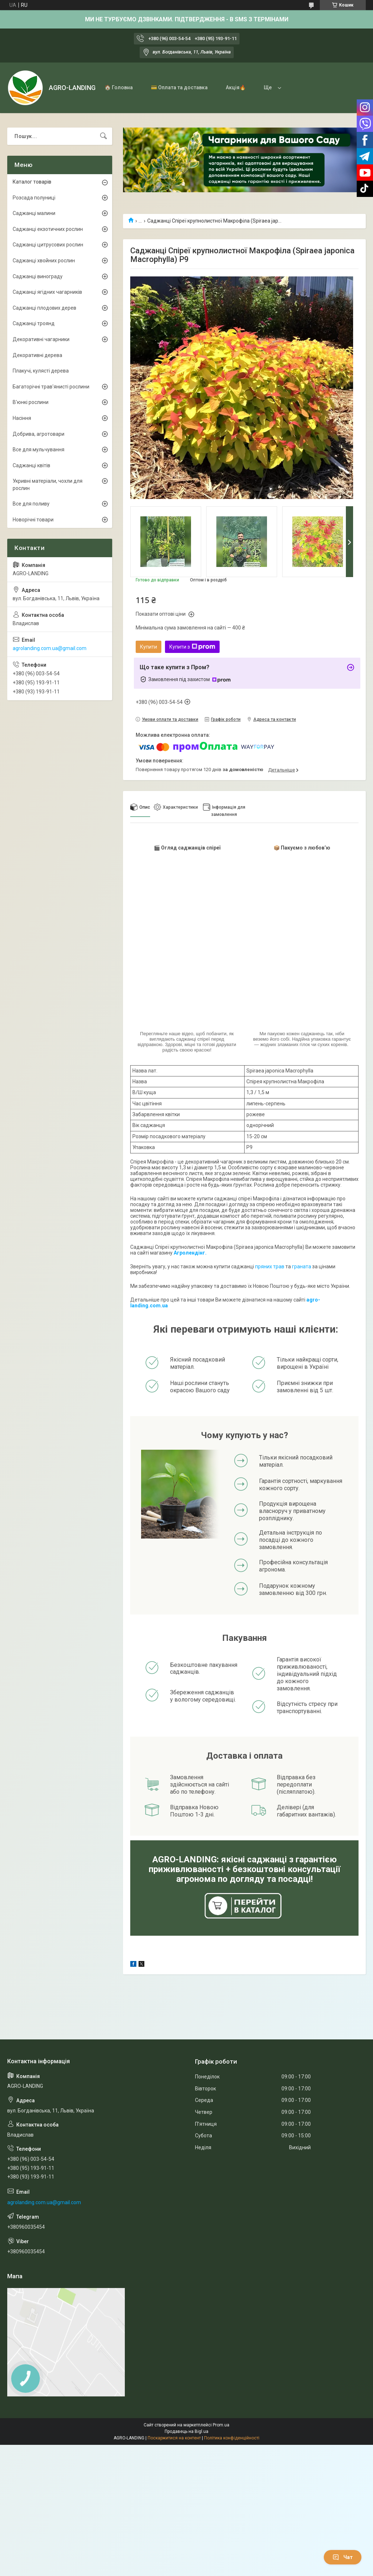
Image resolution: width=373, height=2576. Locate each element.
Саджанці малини (34, 213)
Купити (148, 647)
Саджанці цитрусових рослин (48, 245)
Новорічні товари (33, 519)
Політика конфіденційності (231, 2437)
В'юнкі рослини (30, 402)
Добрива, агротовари (38, 434)
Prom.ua (221, 2424)
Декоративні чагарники (41, 339)
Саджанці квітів (31, 465)
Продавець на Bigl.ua (186, 2431)
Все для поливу (31, 504)
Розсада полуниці (34, 198)
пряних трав (269, 1266)
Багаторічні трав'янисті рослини (51, 387)
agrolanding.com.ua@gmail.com (49, 648)
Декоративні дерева (37, 355)
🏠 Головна (119, 87)
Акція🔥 (236, 87)
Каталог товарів (32, 182)
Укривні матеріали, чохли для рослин (47, 484)
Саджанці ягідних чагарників (47, 292)
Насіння (22, 418)
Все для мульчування (38, 449)
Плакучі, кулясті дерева (41, 371)
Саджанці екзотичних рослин (48, 229)
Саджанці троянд (34, 323)
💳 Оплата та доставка (179, 87)
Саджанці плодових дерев (44, 308)
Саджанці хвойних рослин (44, 260)
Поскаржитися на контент (174, 2437)
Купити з (192, 647)
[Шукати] (103, 136)
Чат (342, 2557)
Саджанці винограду (38, 276)
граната (301, 1266)
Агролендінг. (190, 1253)
